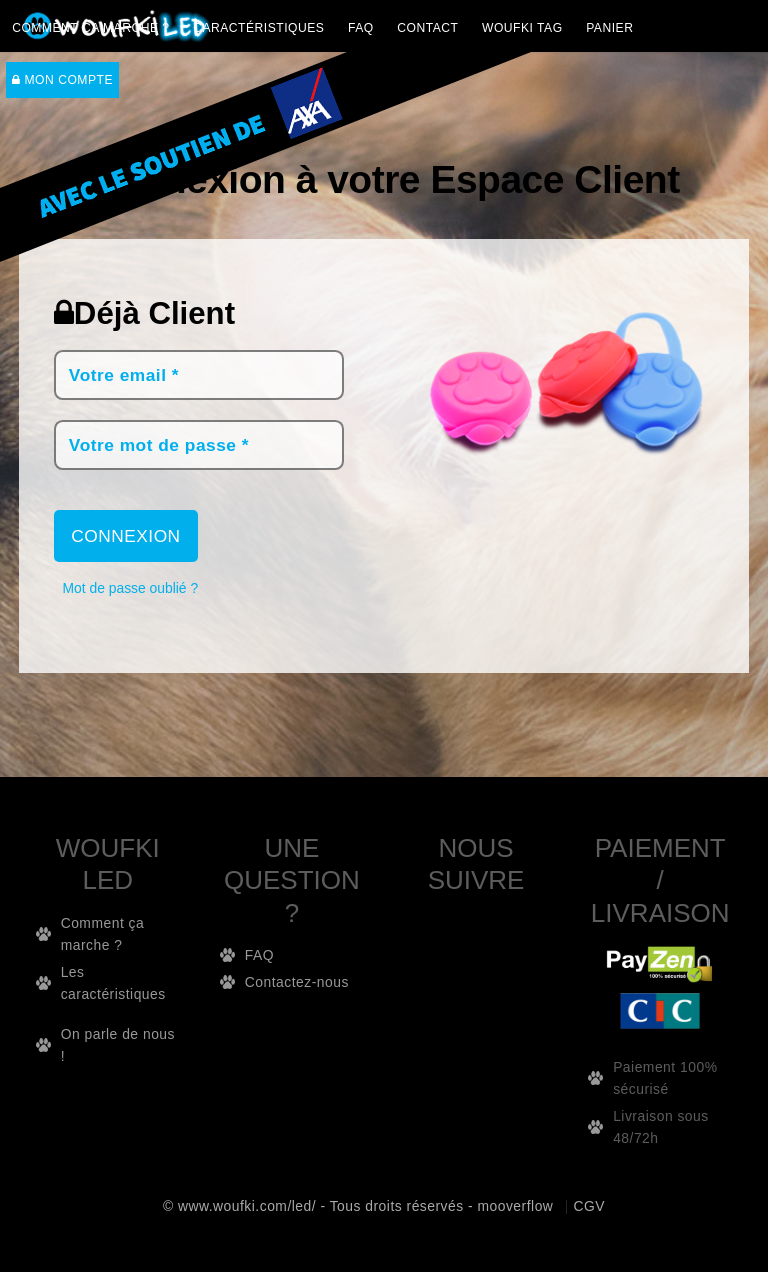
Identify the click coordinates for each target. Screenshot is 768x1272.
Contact (427, 28)
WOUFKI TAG (522, 28)
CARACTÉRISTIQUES (258, 28)
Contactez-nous (297, 982)
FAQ (361, 28)
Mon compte (62, 80)
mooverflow (515, 1206)
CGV (590, 1206)
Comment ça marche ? (91, 28)
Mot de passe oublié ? (131, 588)
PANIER (609, 28)
